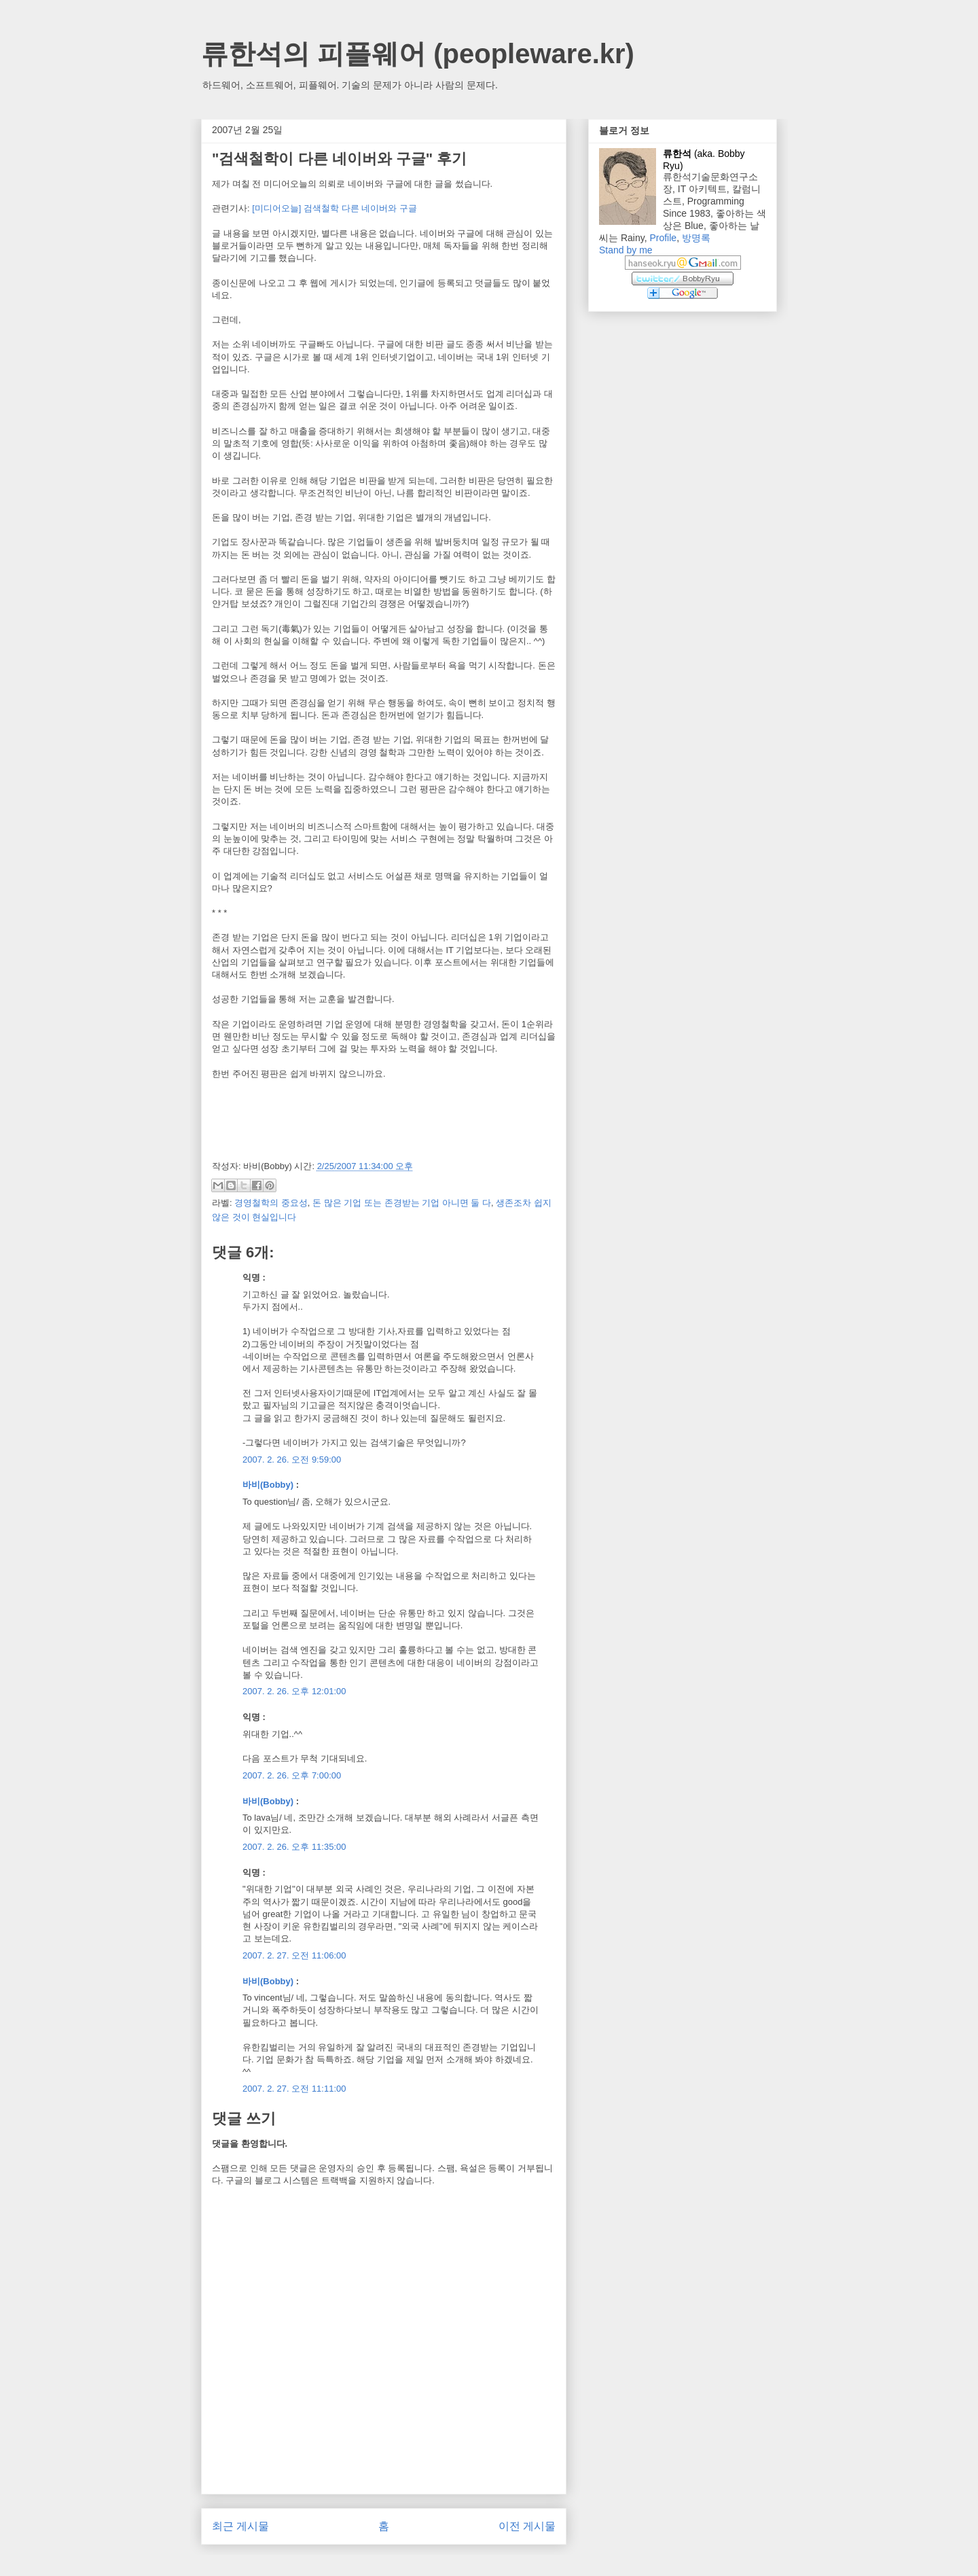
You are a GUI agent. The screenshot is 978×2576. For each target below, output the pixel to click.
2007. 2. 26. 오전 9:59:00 (291, 1459)
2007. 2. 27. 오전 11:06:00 (294, 1955)
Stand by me (626, 250)
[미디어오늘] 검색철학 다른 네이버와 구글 (334, 208)
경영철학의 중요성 (271, 1203)
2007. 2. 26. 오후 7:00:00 (291, 1775)
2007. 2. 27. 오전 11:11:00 (294, 2088)
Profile (662, 237)
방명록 (696, 237)
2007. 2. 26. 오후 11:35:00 (294, 1847)
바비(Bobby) (267, 1485)
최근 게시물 (240, 2526)
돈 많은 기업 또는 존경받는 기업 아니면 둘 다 (401, 1203)
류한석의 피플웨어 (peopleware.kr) (417, 54)
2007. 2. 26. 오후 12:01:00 (294, 1691)
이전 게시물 (527, 2526)
